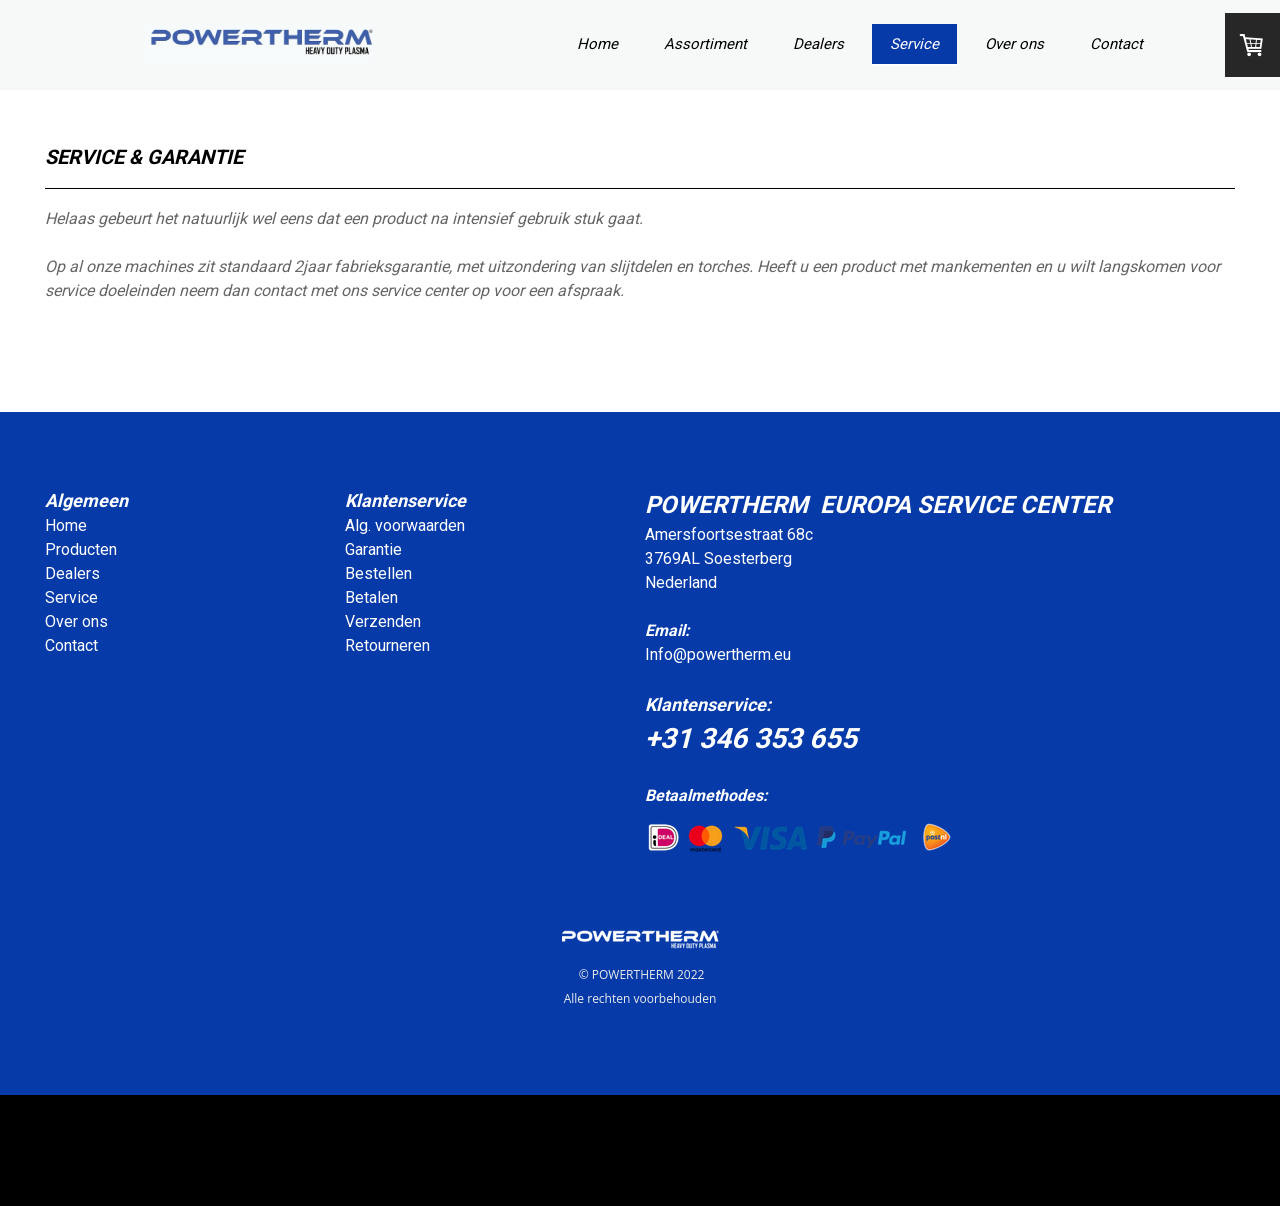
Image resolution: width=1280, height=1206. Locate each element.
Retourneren (387, 645)
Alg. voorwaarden (405, 525)
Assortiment (705, 44)
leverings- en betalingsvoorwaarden (927, 1139)
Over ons (1014, 44)
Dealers (818, 44)
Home (597, 44)
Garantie (373, 549)
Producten (81, 549)
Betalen (371, 597)
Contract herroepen (112, 1173)
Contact (1116, 44)
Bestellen (378, 573)
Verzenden (383, 621)
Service (914, 44)
